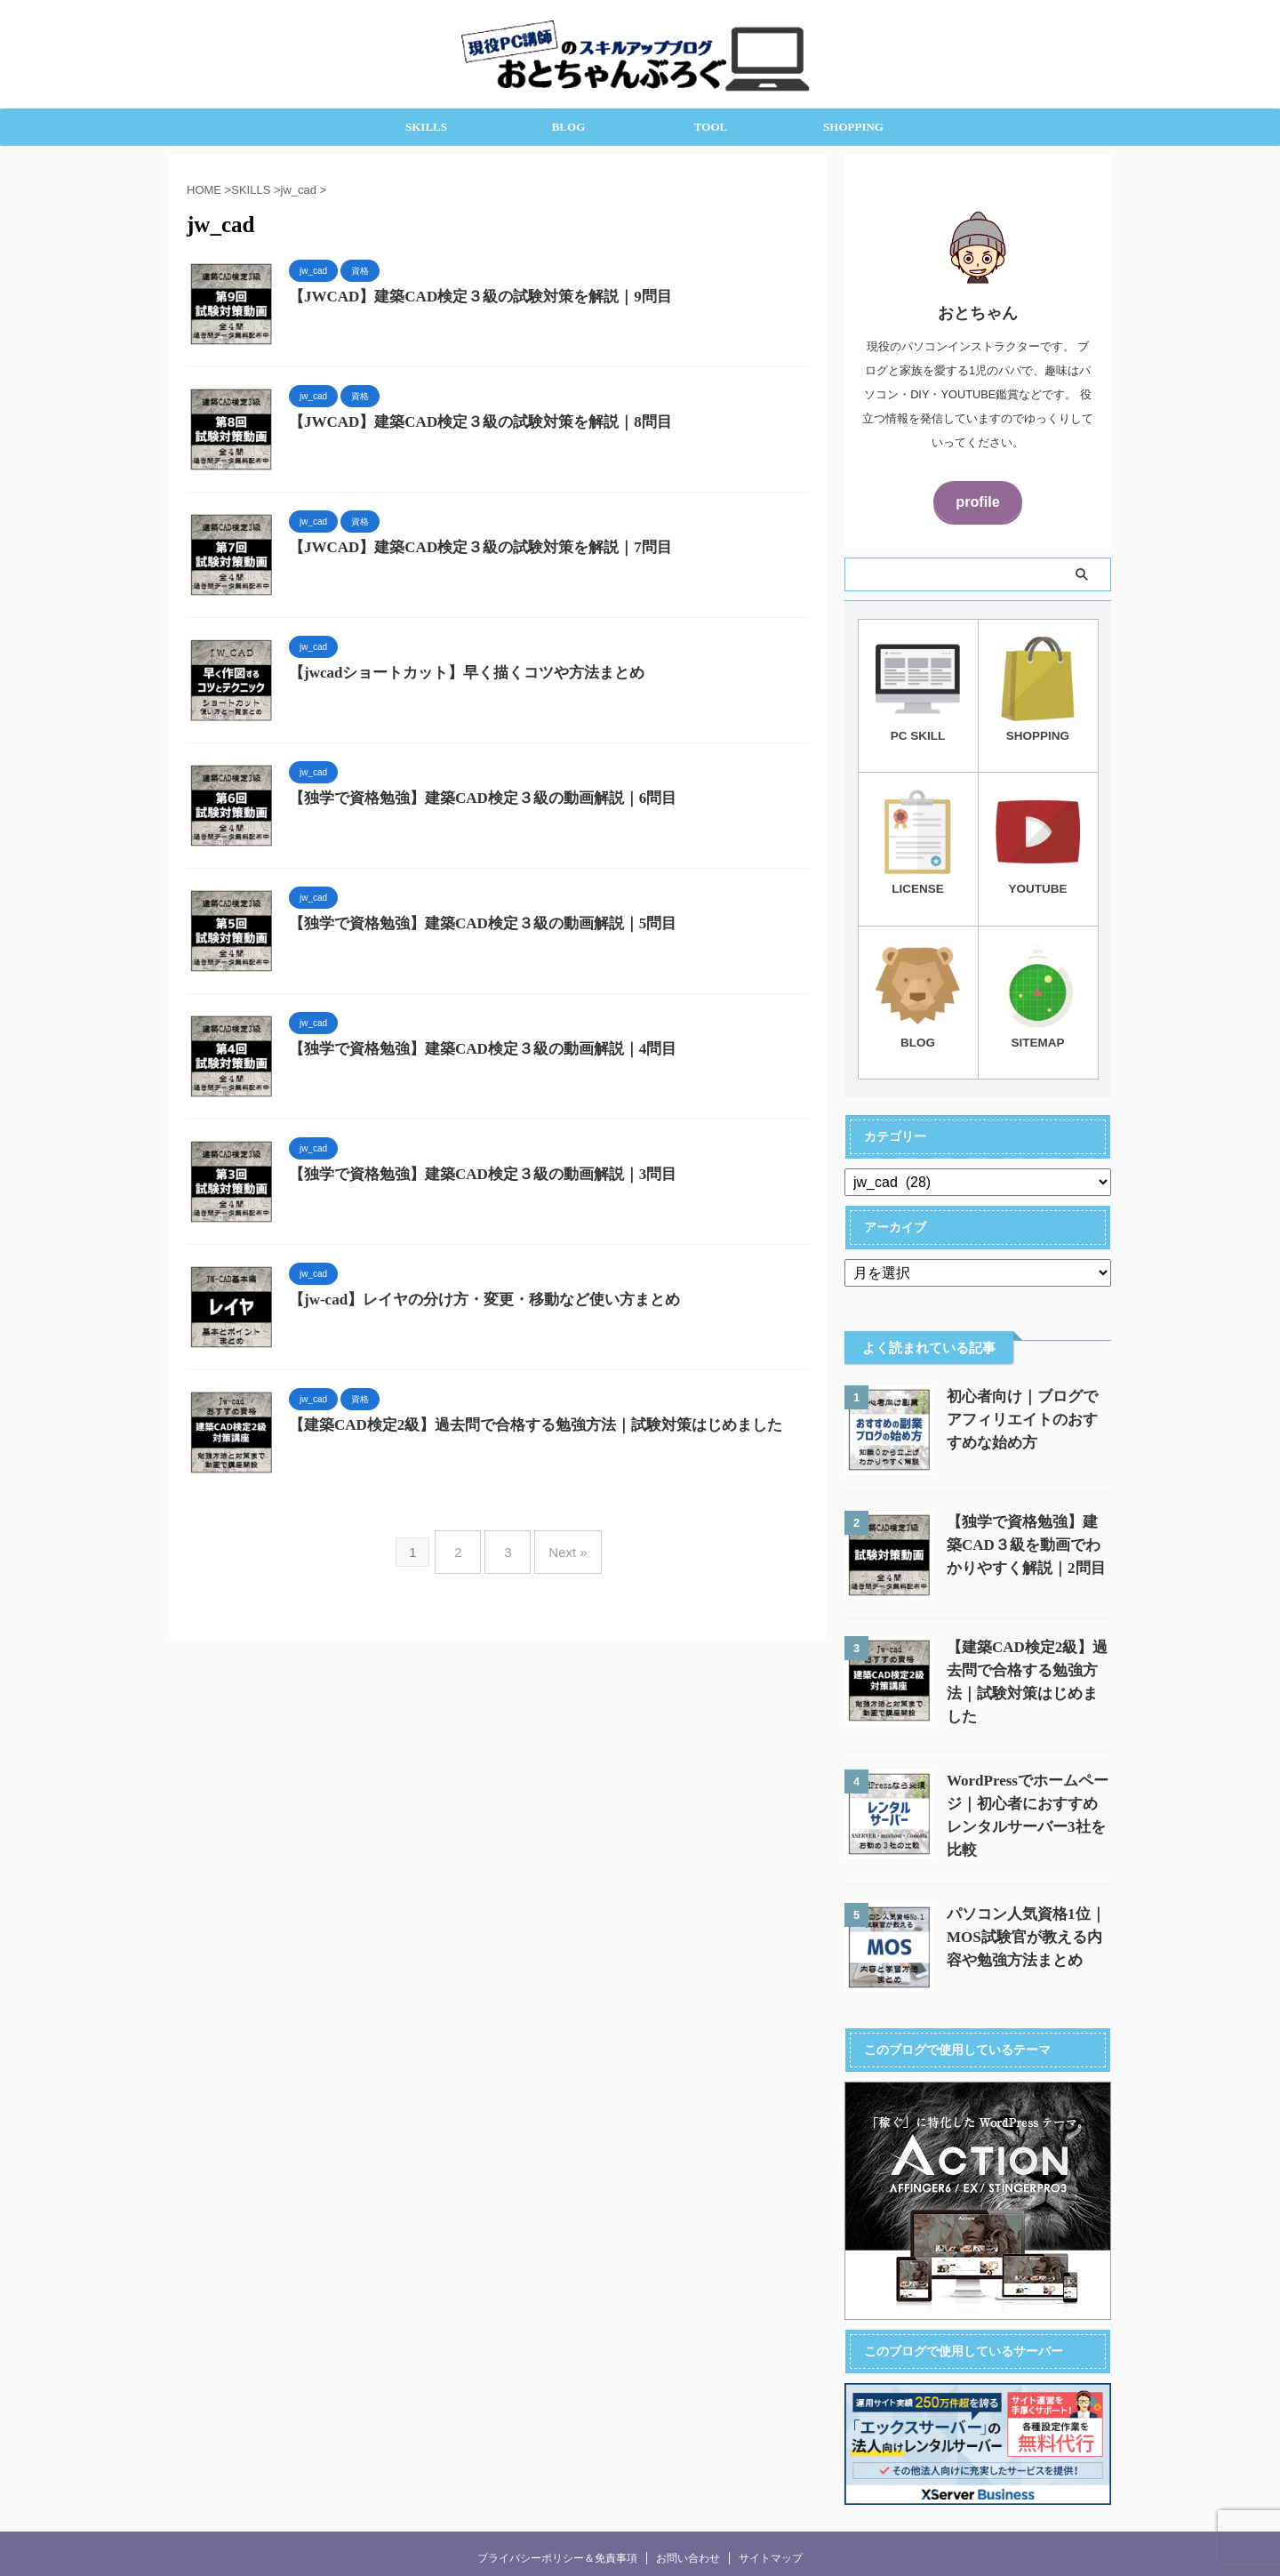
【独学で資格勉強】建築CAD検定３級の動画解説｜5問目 (471, 924)
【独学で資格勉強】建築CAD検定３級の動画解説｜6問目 (471, 799)
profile (977, 500)
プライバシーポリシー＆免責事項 (557, 2536)
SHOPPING (853, 126)
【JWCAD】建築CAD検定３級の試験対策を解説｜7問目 (469, 548)
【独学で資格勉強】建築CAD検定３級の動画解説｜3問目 (471, 1175)
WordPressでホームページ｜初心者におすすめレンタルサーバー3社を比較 (1027, 1789)
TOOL (710, 126)
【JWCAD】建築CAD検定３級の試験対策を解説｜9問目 (470, 297)
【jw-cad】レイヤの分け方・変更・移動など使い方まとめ (473, 1300)
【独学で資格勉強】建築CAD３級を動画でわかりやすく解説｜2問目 (1028, 1538)
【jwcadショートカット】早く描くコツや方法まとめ (456, 673)
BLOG (569, 126)
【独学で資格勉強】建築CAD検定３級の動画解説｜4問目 (471, 1049)
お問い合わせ (688, 2536)
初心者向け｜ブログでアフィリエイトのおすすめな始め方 (1027, 1413)
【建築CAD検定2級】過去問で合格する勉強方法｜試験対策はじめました (521, 1425)
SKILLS (426, 126)
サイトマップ (771, 2536)
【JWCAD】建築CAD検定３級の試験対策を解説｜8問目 (469, 422)
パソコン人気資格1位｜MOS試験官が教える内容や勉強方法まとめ (1029, 1915)
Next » (559, 1545)
